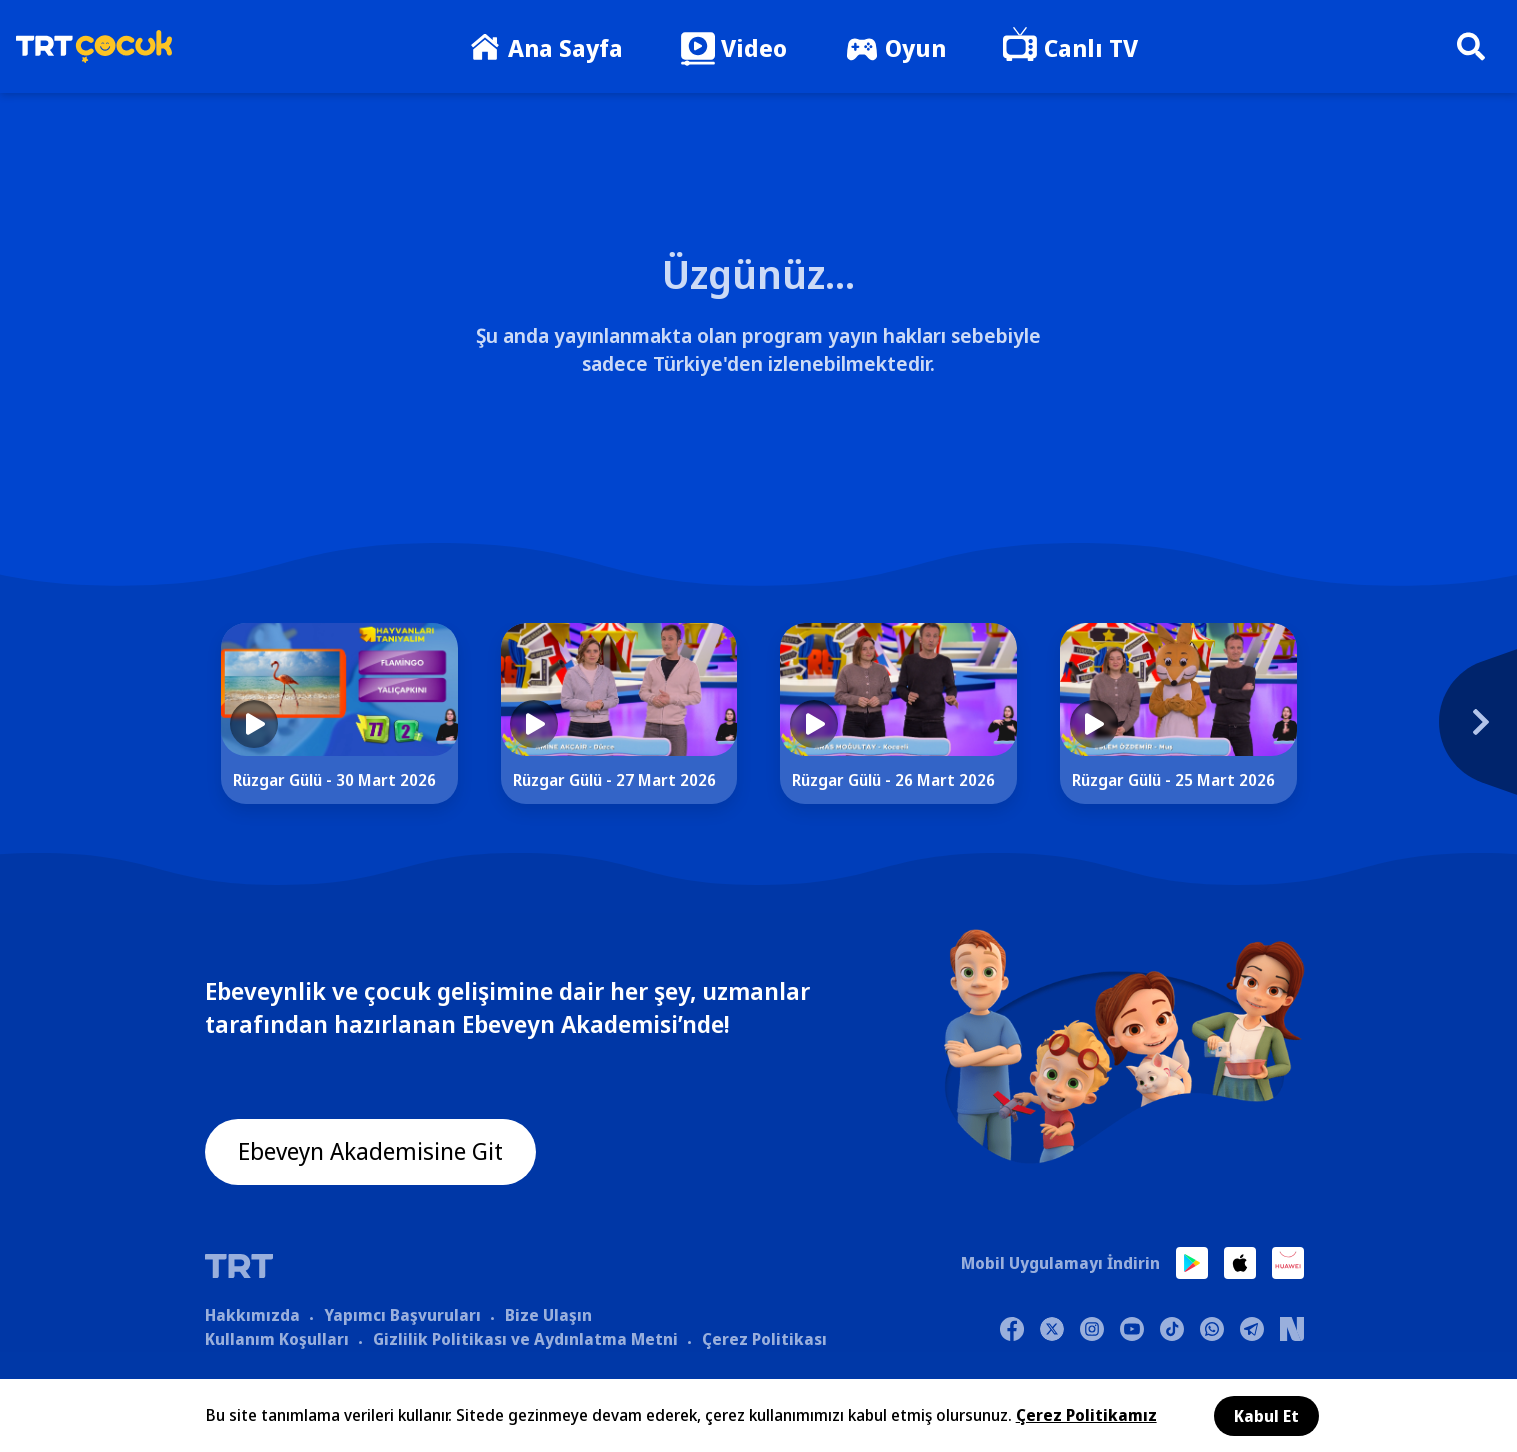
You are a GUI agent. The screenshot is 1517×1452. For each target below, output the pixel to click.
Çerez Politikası (764, 1339)
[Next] (1362, 733)
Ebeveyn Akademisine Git (372, 1152)
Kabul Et (1266, 1416)
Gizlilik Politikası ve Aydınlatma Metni (525, 1339)
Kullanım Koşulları (277, 1339)
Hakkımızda (252, 1315)
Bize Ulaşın (548, 1315)
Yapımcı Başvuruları (402, 1315)
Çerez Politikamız (1086, 1415)
